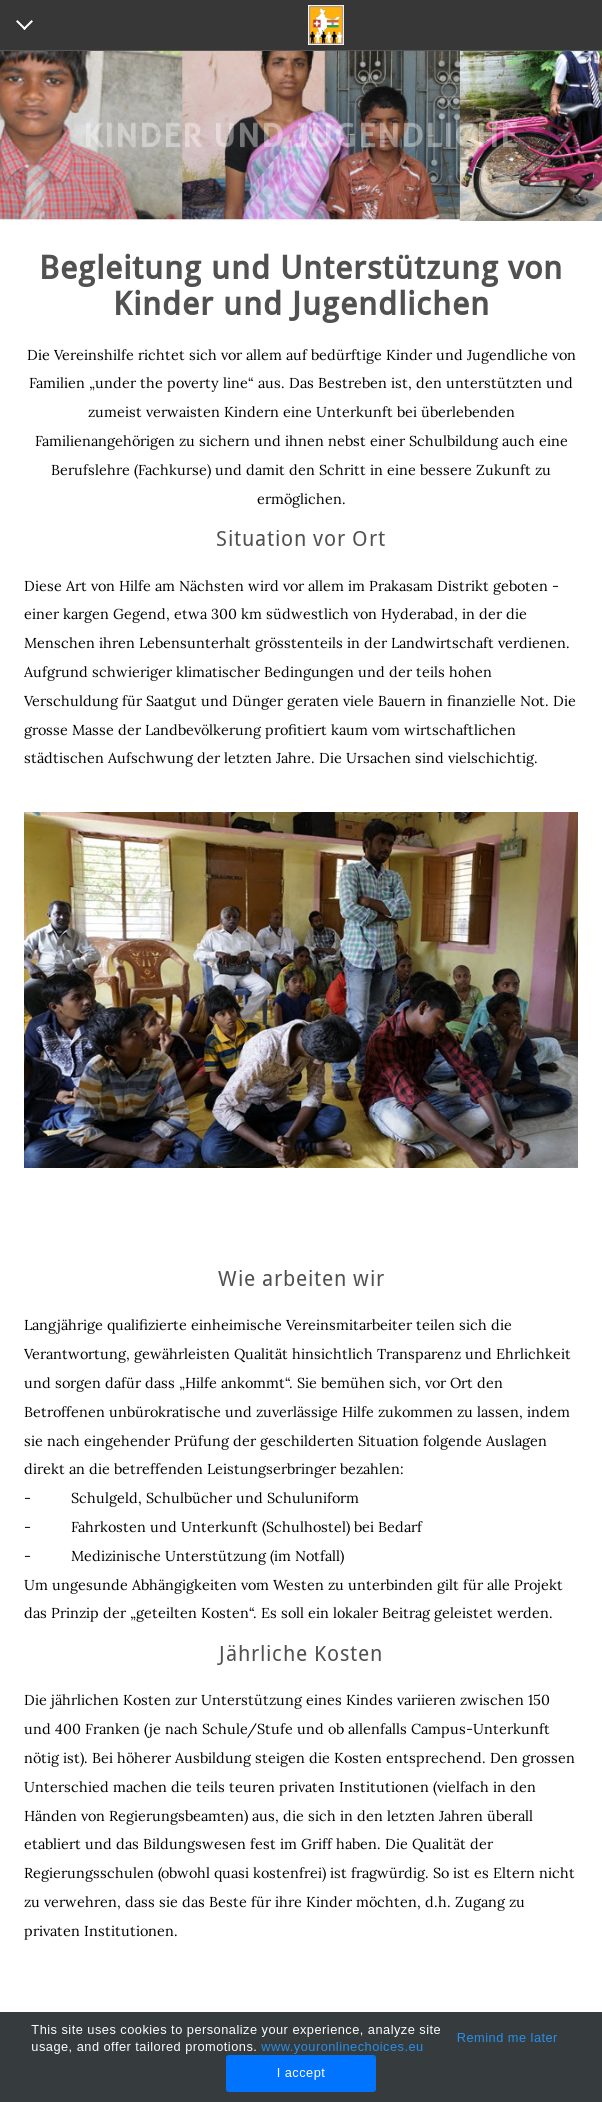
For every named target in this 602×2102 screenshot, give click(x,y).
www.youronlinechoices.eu (342, 2046)
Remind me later (507, 2037)
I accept (301, 2072)
